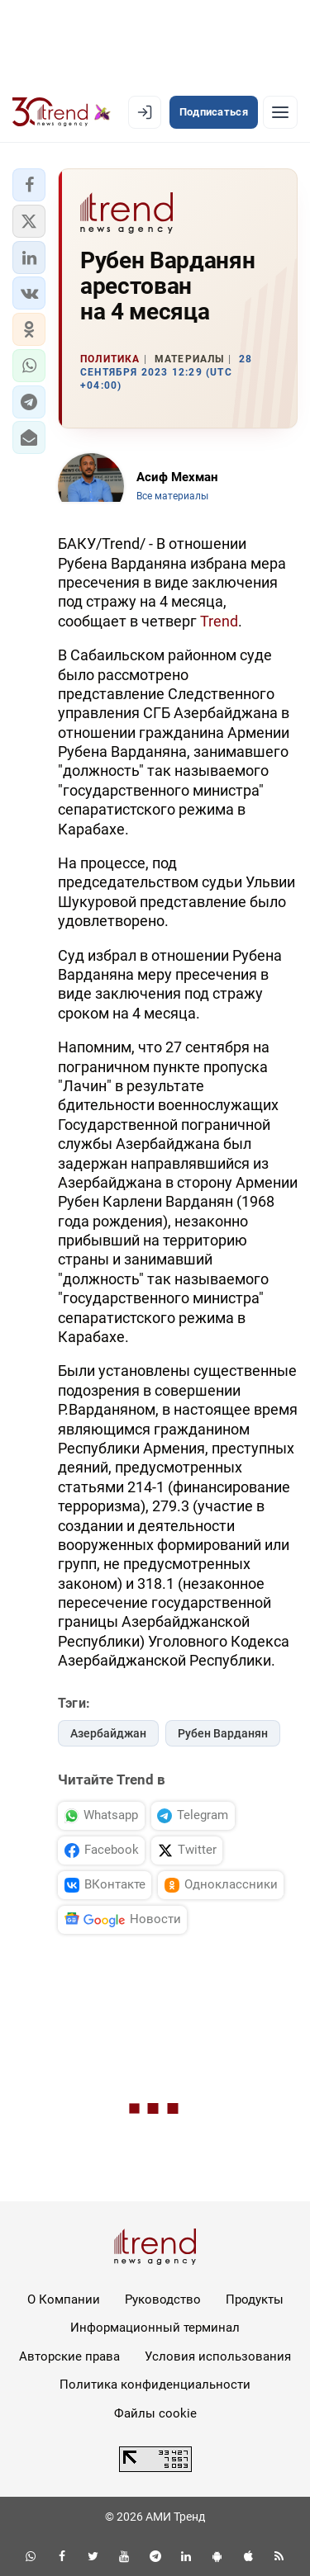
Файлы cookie (155, 2413)
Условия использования (218, 2356)
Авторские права (69, 2356)
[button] (29, 185)
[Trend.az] (61, 112)
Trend (219, 621)
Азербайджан (108, 1733)
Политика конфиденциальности (155, 2384)
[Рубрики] (280, 112)
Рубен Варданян (223, 1733)
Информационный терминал (155, 2327)
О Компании (63, 2299)
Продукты (255, 2299)
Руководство (163, 2299)
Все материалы (172, 496)
